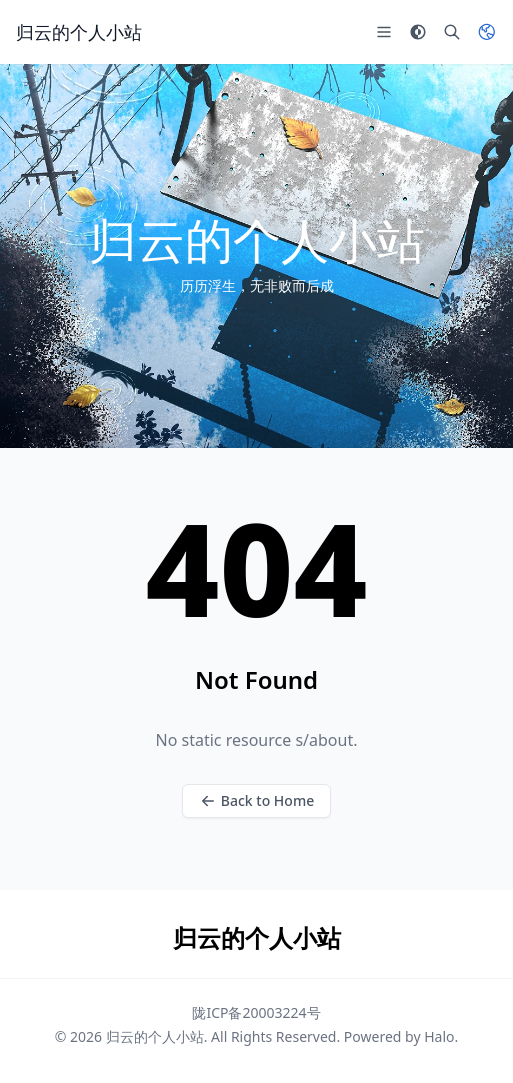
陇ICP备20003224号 (256, 1012)
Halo (439, 1036)
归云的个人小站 (155, 1036)
